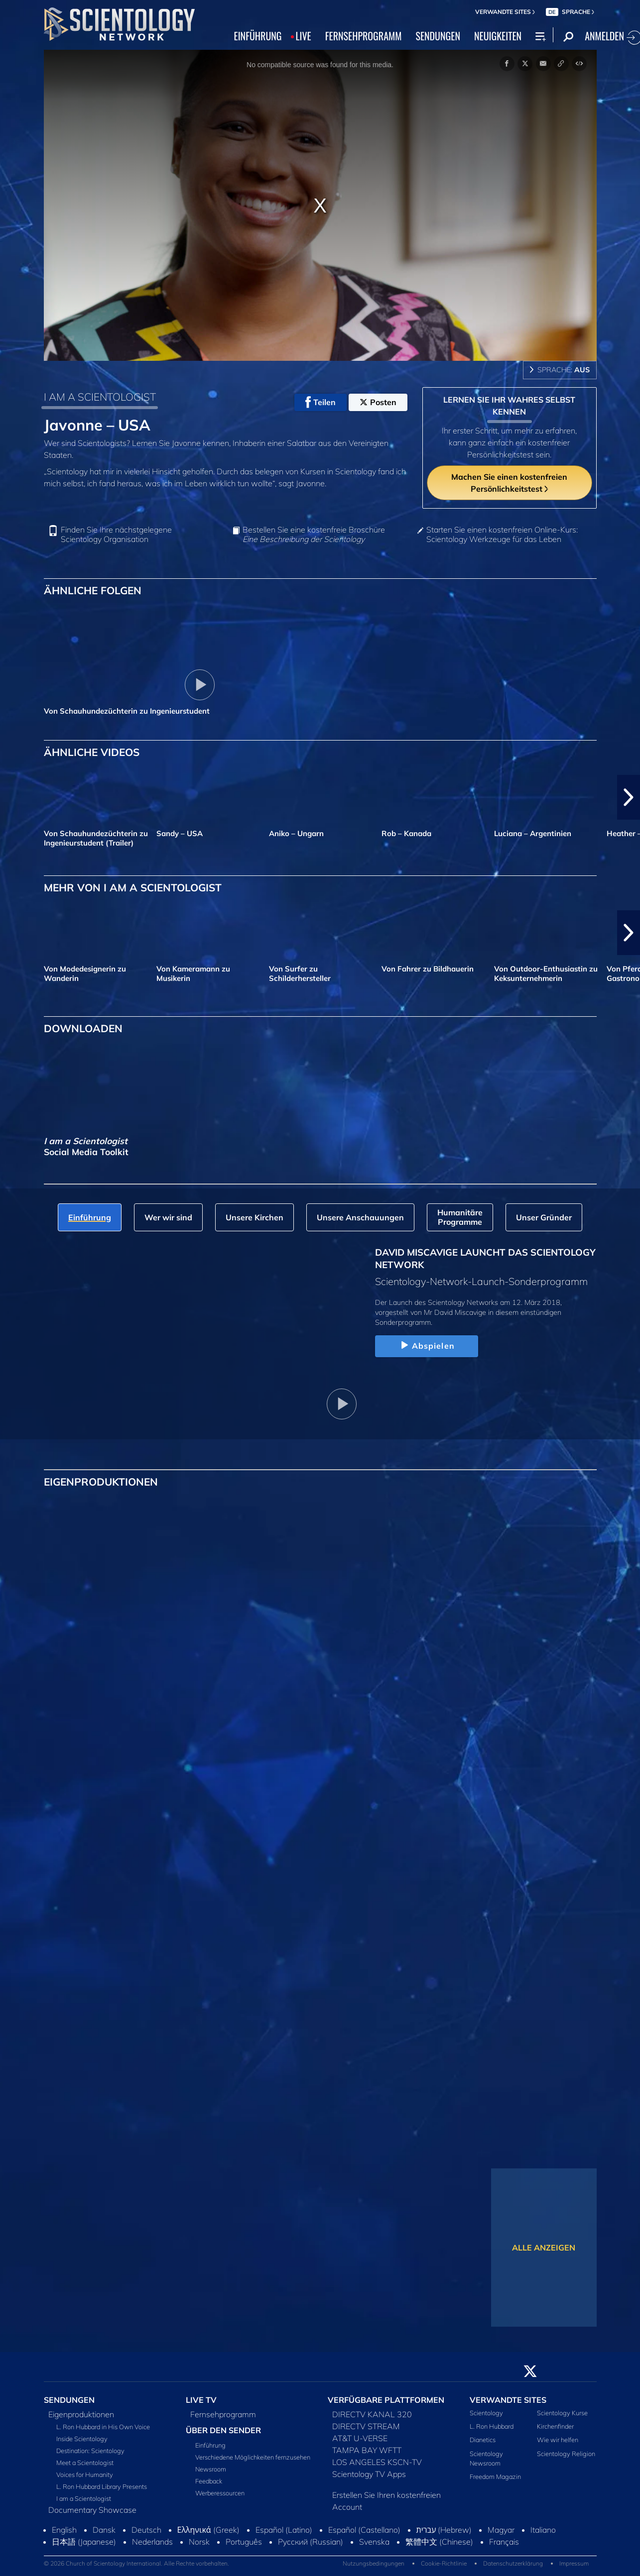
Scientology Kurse (562, 2413)
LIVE (303, 35)
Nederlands (152, 2542)
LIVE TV (201, 2400)
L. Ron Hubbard (491, 2426)
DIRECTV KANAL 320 (372, 2414)
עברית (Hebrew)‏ (444, 2530)
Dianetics (483, 2440)
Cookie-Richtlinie (444, 2563)
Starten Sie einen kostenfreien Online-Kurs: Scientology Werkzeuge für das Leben (502, 534)
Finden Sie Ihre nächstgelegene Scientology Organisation (116, 534)
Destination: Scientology (90, 2451)
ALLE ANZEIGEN (543, 2248)
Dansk (104, 2530)
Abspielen (426, 1345)
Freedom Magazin (495, 2476)
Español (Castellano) (364, 2530)
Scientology (486, 2413)
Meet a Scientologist (85, 2463)
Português (244, 2542)
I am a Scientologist (83, 2498)
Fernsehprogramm (223, 2414)
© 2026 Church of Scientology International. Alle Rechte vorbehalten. (136, 2563)
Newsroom (210, 2469)
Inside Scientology (82, 2439)
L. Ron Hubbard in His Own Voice (103, 2427)
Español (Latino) (284, 2530)
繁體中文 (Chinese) (439, 2542)
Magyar (501, 2530)
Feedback (208, 2481)
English (64, 2530)
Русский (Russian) (310, 2542)
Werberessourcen (220, 2493)
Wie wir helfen (557, 2440)
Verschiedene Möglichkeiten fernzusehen (252, 2457)
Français (504, 2542)
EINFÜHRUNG (258, 35)
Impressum (574, 2563)
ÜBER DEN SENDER (223, 2430)
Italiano (543, 2530)
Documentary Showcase (92, 2510)
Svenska (374, 2542)
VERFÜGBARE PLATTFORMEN (386, 2400)
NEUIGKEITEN (497, 35)
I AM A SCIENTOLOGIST (100, 396)
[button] (628, 797)
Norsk (199, 2542)
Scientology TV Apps (369, 2474)
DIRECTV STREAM (366, 2426)
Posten (378, 402)
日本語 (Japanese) (84, 2542)
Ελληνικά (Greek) (208, 2530)
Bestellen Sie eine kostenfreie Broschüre (314, 534)
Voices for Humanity (84, 2474)
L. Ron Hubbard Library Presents (101, 2486)
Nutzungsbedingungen (373, 2563)
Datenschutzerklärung (513, 2563)
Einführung (210, 2445)
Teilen (320, 402)
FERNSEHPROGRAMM (363, 35)
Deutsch (146, 2530)
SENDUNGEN (437, 35)
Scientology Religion (566, 2454)
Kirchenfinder (555, 2426)
